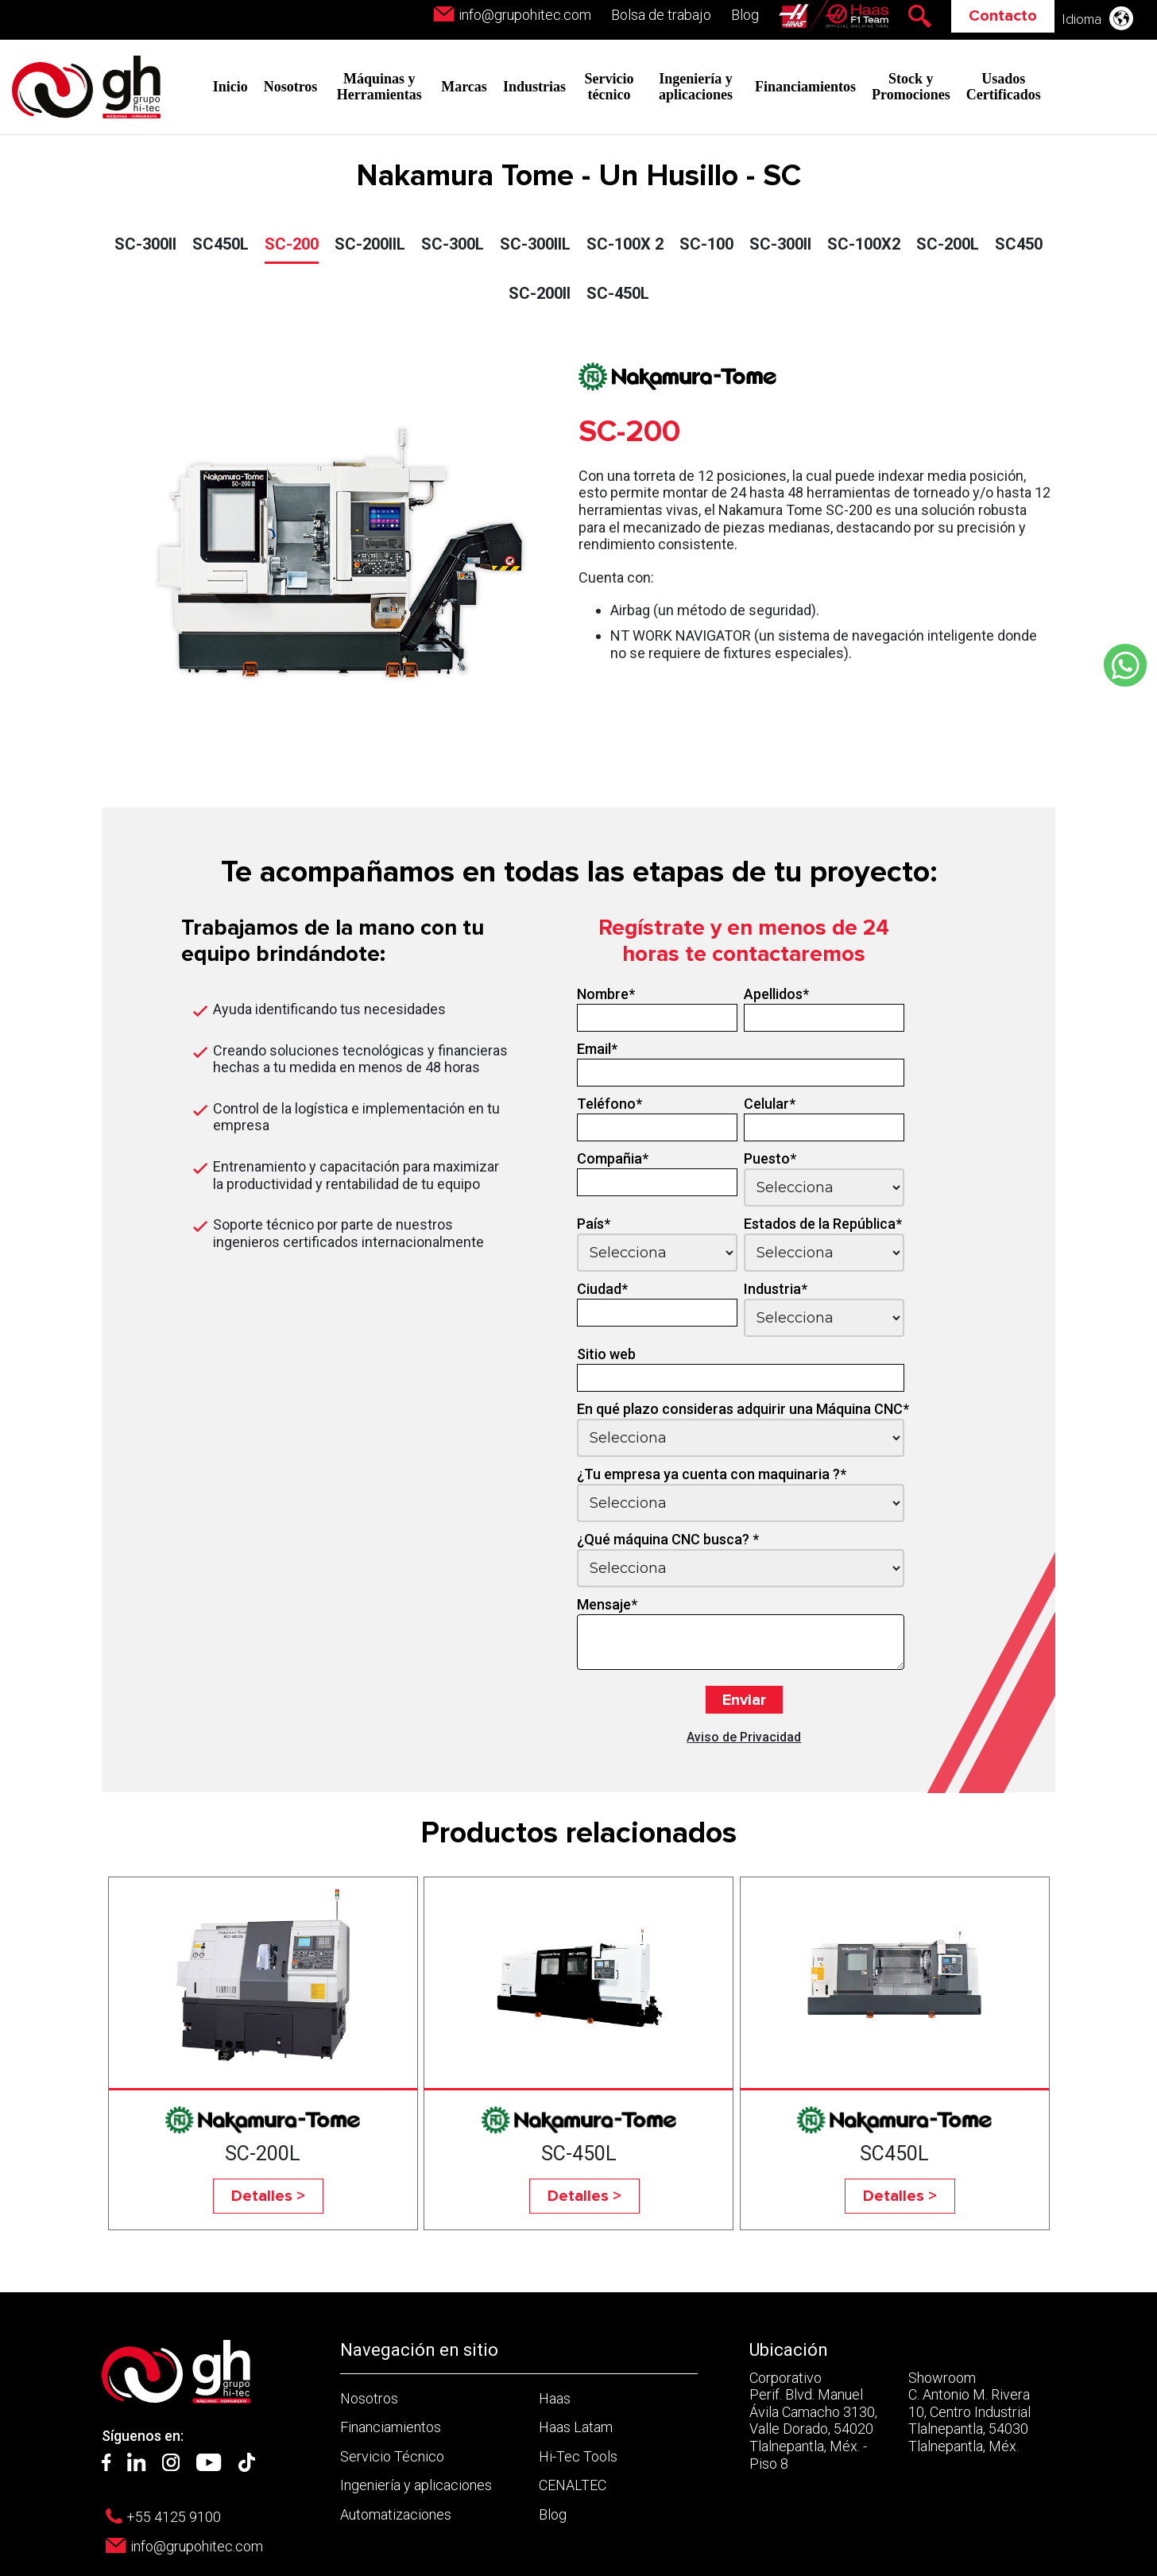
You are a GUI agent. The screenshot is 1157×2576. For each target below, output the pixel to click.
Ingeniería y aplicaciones (696, 87)
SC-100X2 (863, 244)
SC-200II (540, 293)
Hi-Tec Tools (578, 2456)
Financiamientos (805, 87)
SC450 (1019, 244)
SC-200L (947, 244)
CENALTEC (572, 2485)
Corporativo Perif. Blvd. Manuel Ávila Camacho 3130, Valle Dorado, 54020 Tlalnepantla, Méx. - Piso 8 (813, 2420)
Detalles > (268, 2196)
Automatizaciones (395, 2514)
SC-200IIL (370, 244)
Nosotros (291, 87)
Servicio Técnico (392, 2456)
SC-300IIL (535, 244)
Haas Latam (576, 2427)
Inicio (230, 87)
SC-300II (145, 244)
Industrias (534, 87)
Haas (555, 2398)
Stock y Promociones (911, 87)
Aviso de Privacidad (744, 1737)
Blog (745, 14)
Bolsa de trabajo (661, 14)
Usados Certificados (1003, 87)
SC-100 (706, 244)
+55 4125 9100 (173, 2516)
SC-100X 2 (625, 244)
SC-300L (452, 244)
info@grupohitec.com (525, 14)
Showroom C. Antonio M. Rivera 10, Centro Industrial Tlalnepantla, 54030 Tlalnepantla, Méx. (969, 2411)
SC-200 (292, 244)
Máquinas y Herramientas (379, 87)
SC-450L (617, 293)
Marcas (464, 87)
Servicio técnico (608, 87)
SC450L (220, 244)
